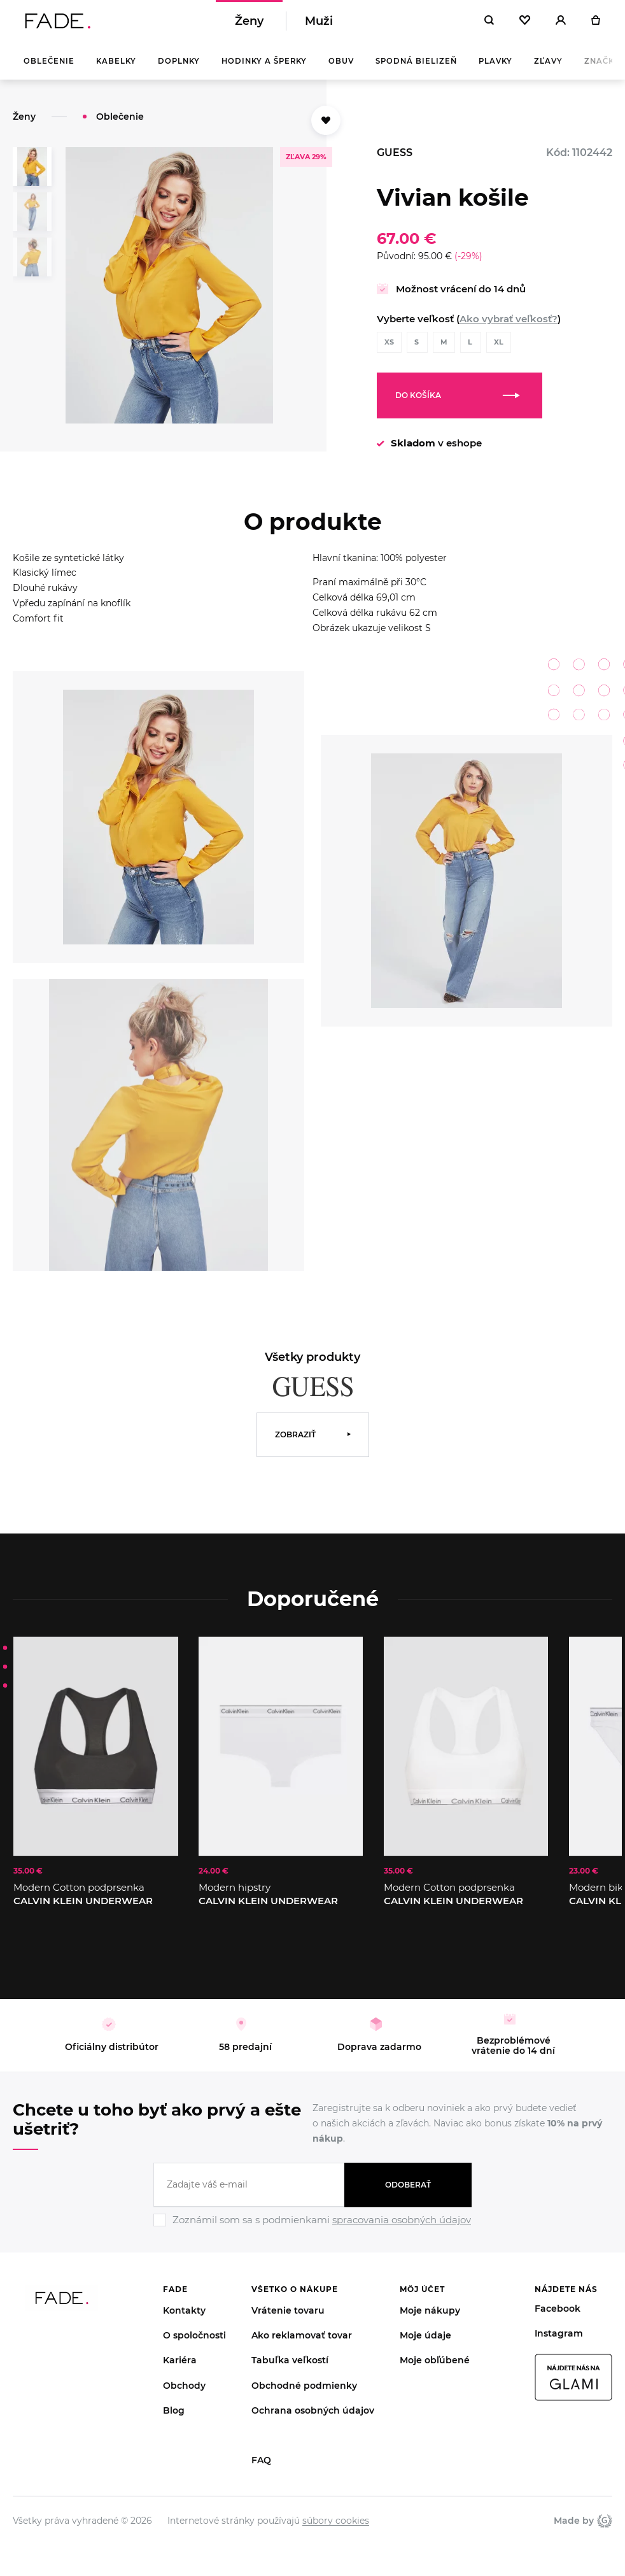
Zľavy (548, 70)
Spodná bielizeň (416, 70)
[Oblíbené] (525, 25)
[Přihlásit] (561, 25)
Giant (604, 2529)
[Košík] (595, 25)
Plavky (495, 70)
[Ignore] (312, 2237)
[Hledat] (489, 25)
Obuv (341, 70)
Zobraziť (295, 1443)
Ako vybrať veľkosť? (509, 328)
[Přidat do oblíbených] (326, 129)
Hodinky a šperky (264, 70)
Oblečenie (49, 70)
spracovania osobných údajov (401, 2229)
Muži (319, 25)
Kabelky (116, 70)
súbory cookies (335, 2529)
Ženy (249, 25)
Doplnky (179, 70)
